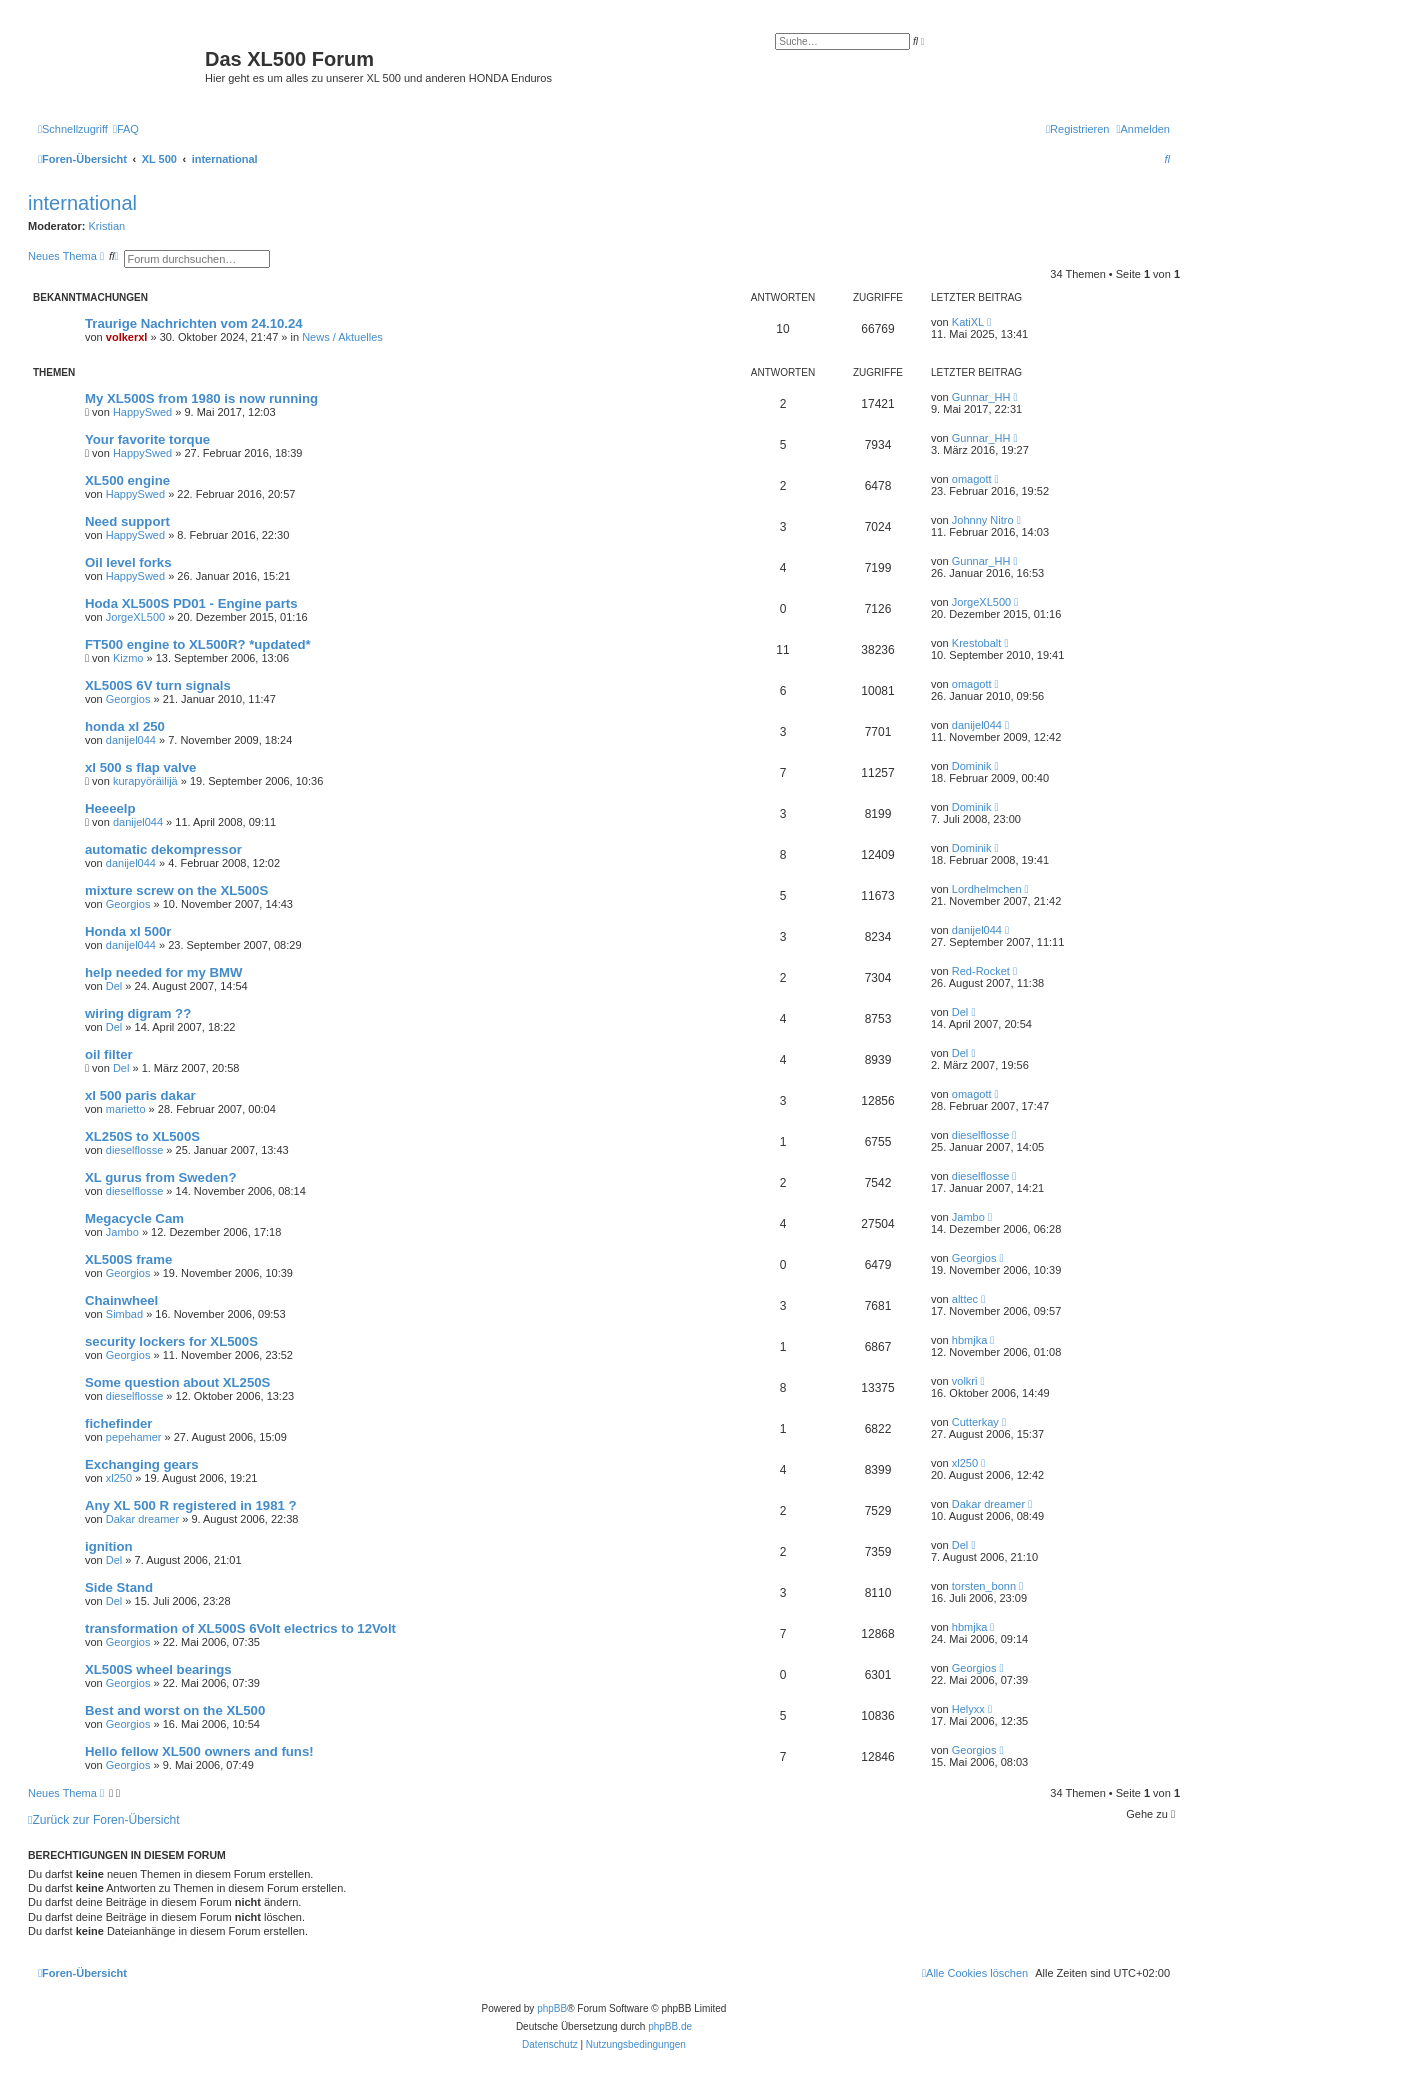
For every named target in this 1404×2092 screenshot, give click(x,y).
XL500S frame (128, 1259)
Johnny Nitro (983, 520)
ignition (109, 1546)
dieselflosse (134, 1150)
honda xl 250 (125, 726)
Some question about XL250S (177, 1382)
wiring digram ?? (138, 1013)
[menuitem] (126, 129)
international (82, 203)
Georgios (128, 699)
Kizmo (128, 658)
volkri (965, 1381)
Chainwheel (121, 1300)
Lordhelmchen (987, 889)
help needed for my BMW (164, 972)
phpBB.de (670, 2026)
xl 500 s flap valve (140, 767)
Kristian (107, 226)
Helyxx (968, 1709)
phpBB (552, 2008)
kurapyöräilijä (145, 781)
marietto (126, 1109)
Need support (127, 521)
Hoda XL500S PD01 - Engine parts (191, 603)
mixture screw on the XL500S (176, 890)
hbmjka (969, 1340)
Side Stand (119, 1587)
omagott (972, 479)
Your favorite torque (147, 439)
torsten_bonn (984, 1586)
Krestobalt (977, 643)
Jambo (122, 1232)
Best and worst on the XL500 (175, 1710)
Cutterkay (975, 1422)
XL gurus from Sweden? (160, 1177)
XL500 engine (127, 480)
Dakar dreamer (142, 1519)
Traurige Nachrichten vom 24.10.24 (194, 323)
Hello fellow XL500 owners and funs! (199, 1751)
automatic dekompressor (163, 849)
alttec (965, 1299)
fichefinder (118, 1423)
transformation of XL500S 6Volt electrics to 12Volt (240, 1628)
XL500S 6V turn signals (158, 685)
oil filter (109, 1054)
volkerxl (127, 337)
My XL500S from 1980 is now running (201, 398)
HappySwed (142, 412)
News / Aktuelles (342, 337)
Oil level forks (128, 562)
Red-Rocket (981, 971)
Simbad (124, 1314)
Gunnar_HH (981, 397)
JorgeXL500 (135, 617)
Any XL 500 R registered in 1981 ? (191, 1505)
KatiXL (968, 322)
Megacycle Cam (134, 1218)
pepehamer (134, 1437)
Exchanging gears (142, 1464)
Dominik (972, 766)
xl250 (119, 1478)
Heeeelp (110, 808)
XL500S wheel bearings (158, 1669)
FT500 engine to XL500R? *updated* (198, 644)
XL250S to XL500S (142, 1136)
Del (114, 986)
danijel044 (131, 740)
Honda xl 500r (128, 931)
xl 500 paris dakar (140, 1095)
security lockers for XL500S (171, 1341)
